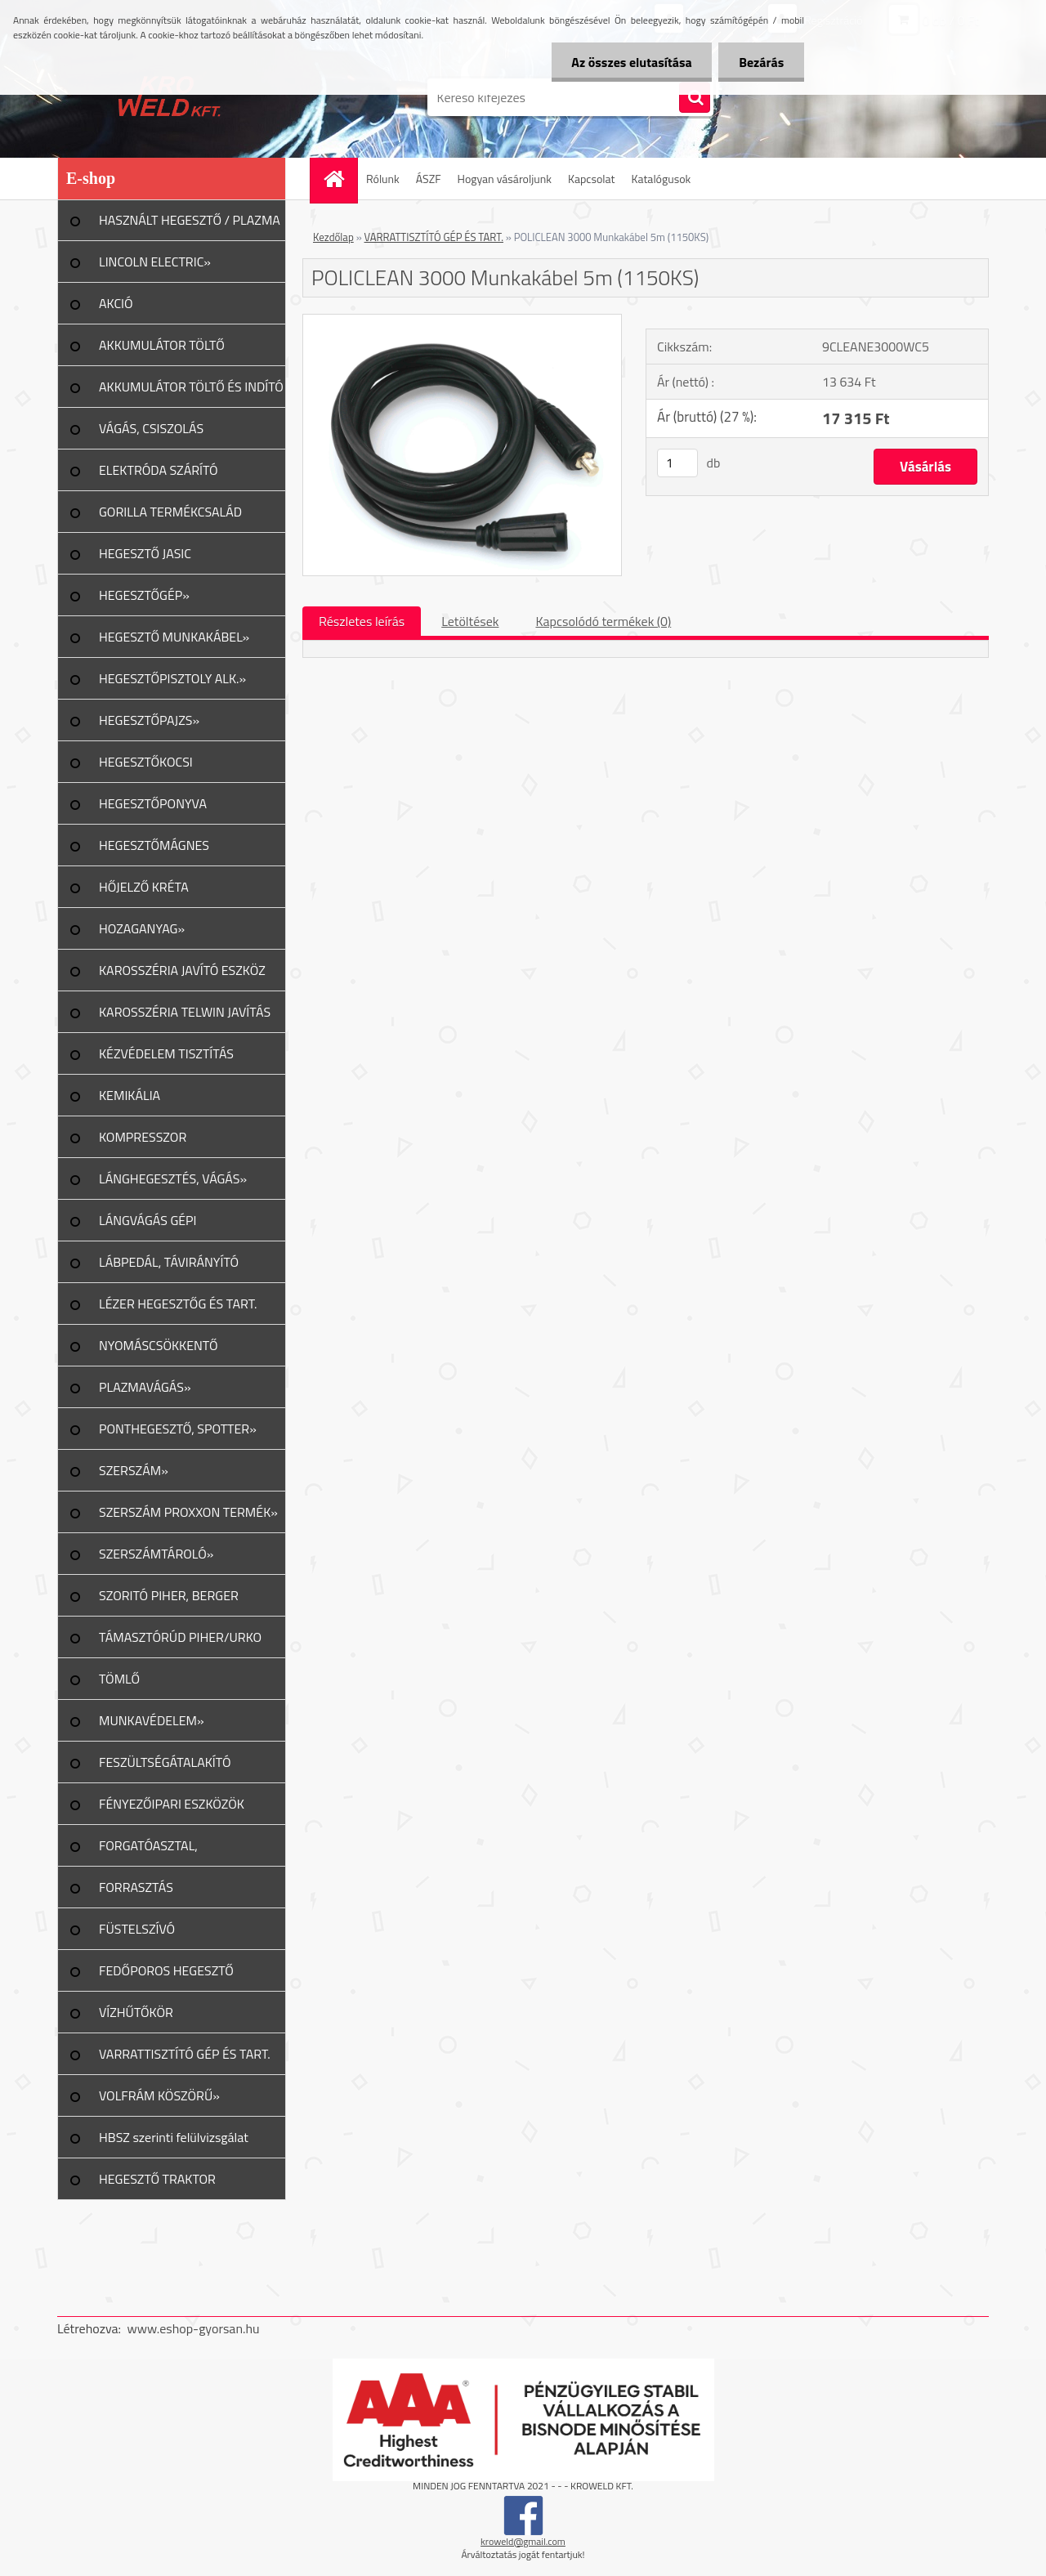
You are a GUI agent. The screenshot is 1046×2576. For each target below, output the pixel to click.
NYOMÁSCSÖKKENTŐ (158, 1345)
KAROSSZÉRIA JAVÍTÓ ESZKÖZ (182, 970)
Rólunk (383, 178)
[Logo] (169, 97)
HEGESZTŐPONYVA (153, 803)
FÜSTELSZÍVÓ (137, 1929)
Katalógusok (661, 178)
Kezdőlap (333, 237)
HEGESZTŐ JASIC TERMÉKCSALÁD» (148, 559)
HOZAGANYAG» (142, 928)
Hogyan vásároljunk (505, 178)
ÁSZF (428, 178)
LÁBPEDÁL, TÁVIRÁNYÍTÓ (169, 1262)
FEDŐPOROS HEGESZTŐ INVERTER (166, 1976)
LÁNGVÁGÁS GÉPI (148, 1220)
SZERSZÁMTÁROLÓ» (156, 1553)
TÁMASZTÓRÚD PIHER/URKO (180, 1637)
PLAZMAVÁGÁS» (145, 1387)
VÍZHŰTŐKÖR (136, 2012)
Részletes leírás (362, 621)
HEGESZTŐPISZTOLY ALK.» (172, 678)
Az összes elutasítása (631, 62)
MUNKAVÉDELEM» (151, 1720)
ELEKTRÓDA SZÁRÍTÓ (158, 470)
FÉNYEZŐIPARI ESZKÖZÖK (171, 1803)
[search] (694, 98)
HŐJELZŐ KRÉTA (144, 887)
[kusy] (677, 463)
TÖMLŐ (119, 1678)
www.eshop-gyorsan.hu (193, 2328)
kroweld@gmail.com (523, 2541)
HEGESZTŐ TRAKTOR (157, 2179)
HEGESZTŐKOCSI (146, 761)
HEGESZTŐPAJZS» (149, 720)
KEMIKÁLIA (129, 1095)
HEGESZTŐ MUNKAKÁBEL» (174, 636)
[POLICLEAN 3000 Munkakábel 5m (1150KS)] (462, 321)
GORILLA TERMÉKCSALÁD (170, 511)
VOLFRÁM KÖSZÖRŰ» (159, 2095)
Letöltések (469, 621)
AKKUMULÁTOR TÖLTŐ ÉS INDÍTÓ (191, 386)
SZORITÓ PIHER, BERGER (169, 1595)
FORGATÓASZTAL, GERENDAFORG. (148, 1851)
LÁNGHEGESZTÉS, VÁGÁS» (173, 1178)
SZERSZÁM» (133, 1470)
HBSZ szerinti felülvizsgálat (173, 2137)
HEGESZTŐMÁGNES (154, 845)
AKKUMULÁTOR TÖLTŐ (162, 345)
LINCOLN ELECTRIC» (155, 261)
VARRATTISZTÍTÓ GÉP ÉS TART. (184, 2054)
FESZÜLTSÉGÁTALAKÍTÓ (164, 1762)
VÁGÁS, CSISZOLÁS (151, 428)
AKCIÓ (116, 303)
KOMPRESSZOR (142, 1137)
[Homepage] (339, 178)
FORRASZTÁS (136, 1887)
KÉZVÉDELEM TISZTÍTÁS (166, 1053)
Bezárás (761, 62)
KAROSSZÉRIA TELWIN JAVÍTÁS (184, 1012)
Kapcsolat (591, 178)
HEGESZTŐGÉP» (144, 595)
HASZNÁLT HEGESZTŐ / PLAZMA (189, 220)
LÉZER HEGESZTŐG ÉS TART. (178, 1303)
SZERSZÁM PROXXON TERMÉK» (188, 1512)
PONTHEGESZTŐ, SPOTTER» (178, 1428)
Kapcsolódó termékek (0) (603, 621)
